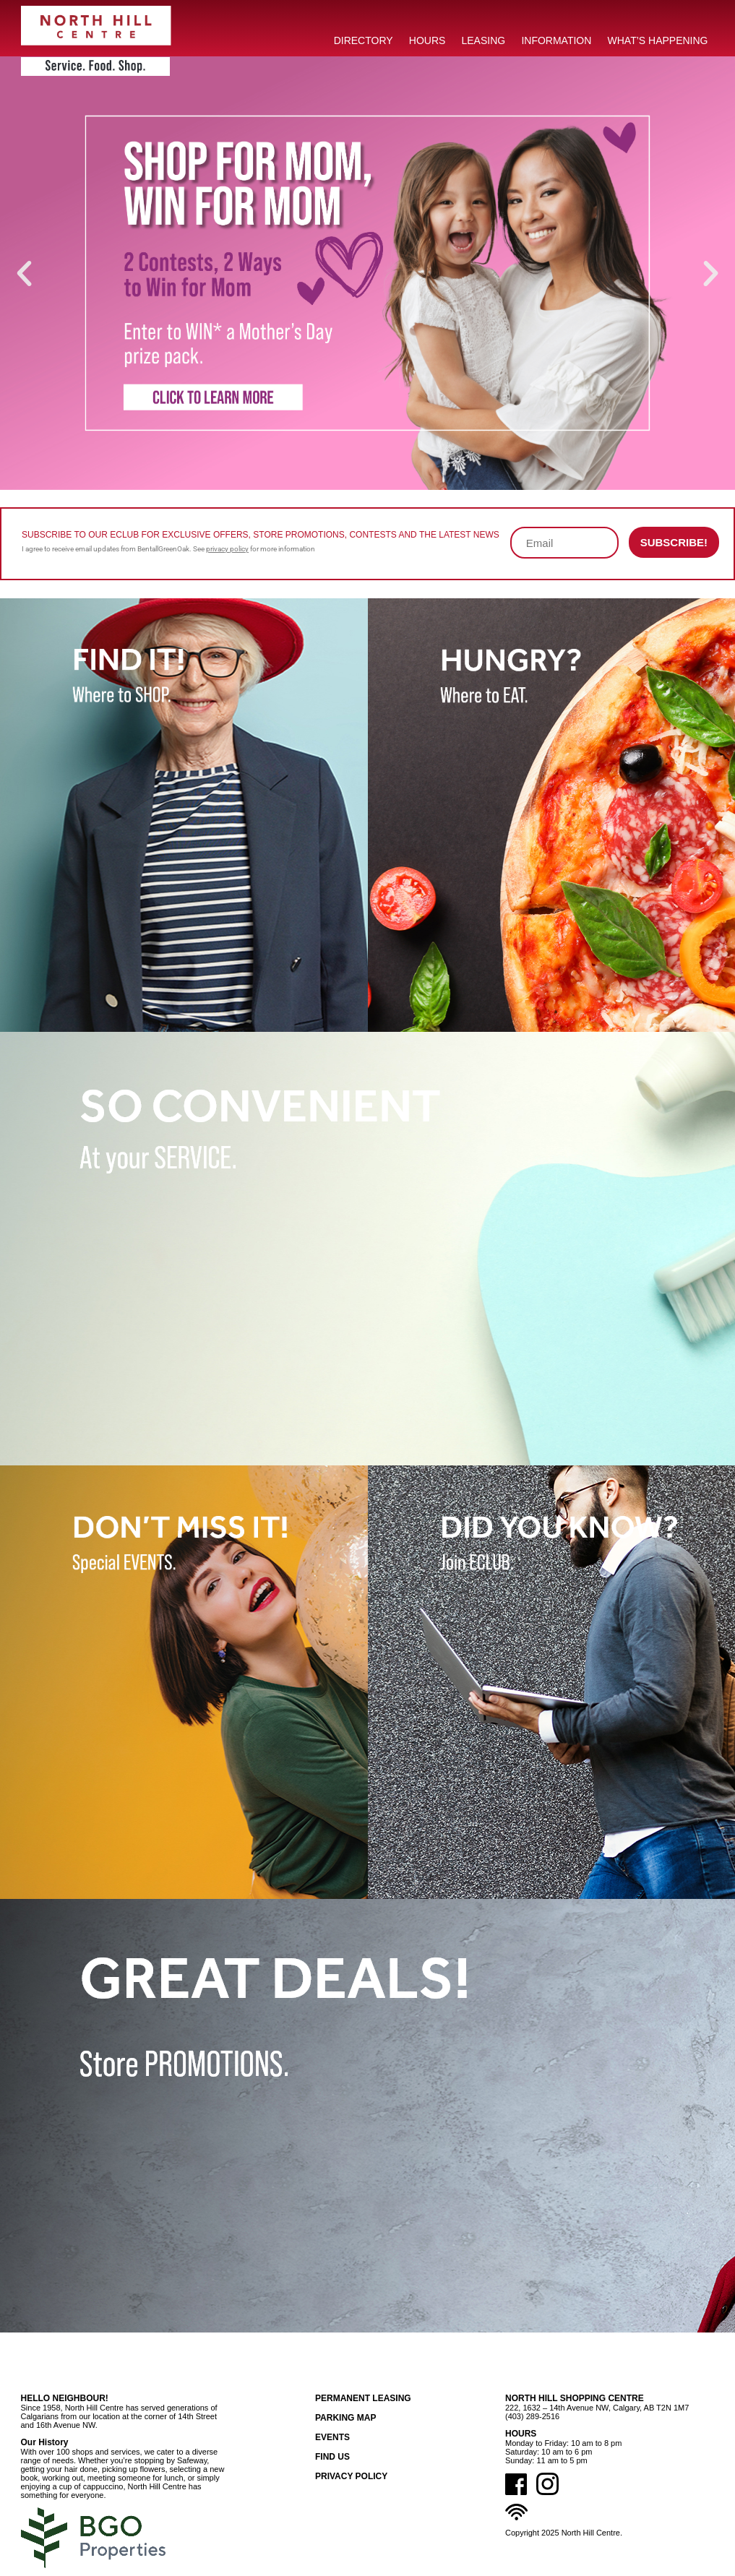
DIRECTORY (363, 40)
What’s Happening (658, 40)
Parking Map (345, 2418)
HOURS (427, 40)
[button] (24, 273)
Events (332, 2437)
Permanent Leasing (363, 2398)
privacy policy (227, 549)
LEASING (484, 40)
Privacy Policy (351, 2476)
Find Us (332, 2457)
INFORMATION (556, 40)
